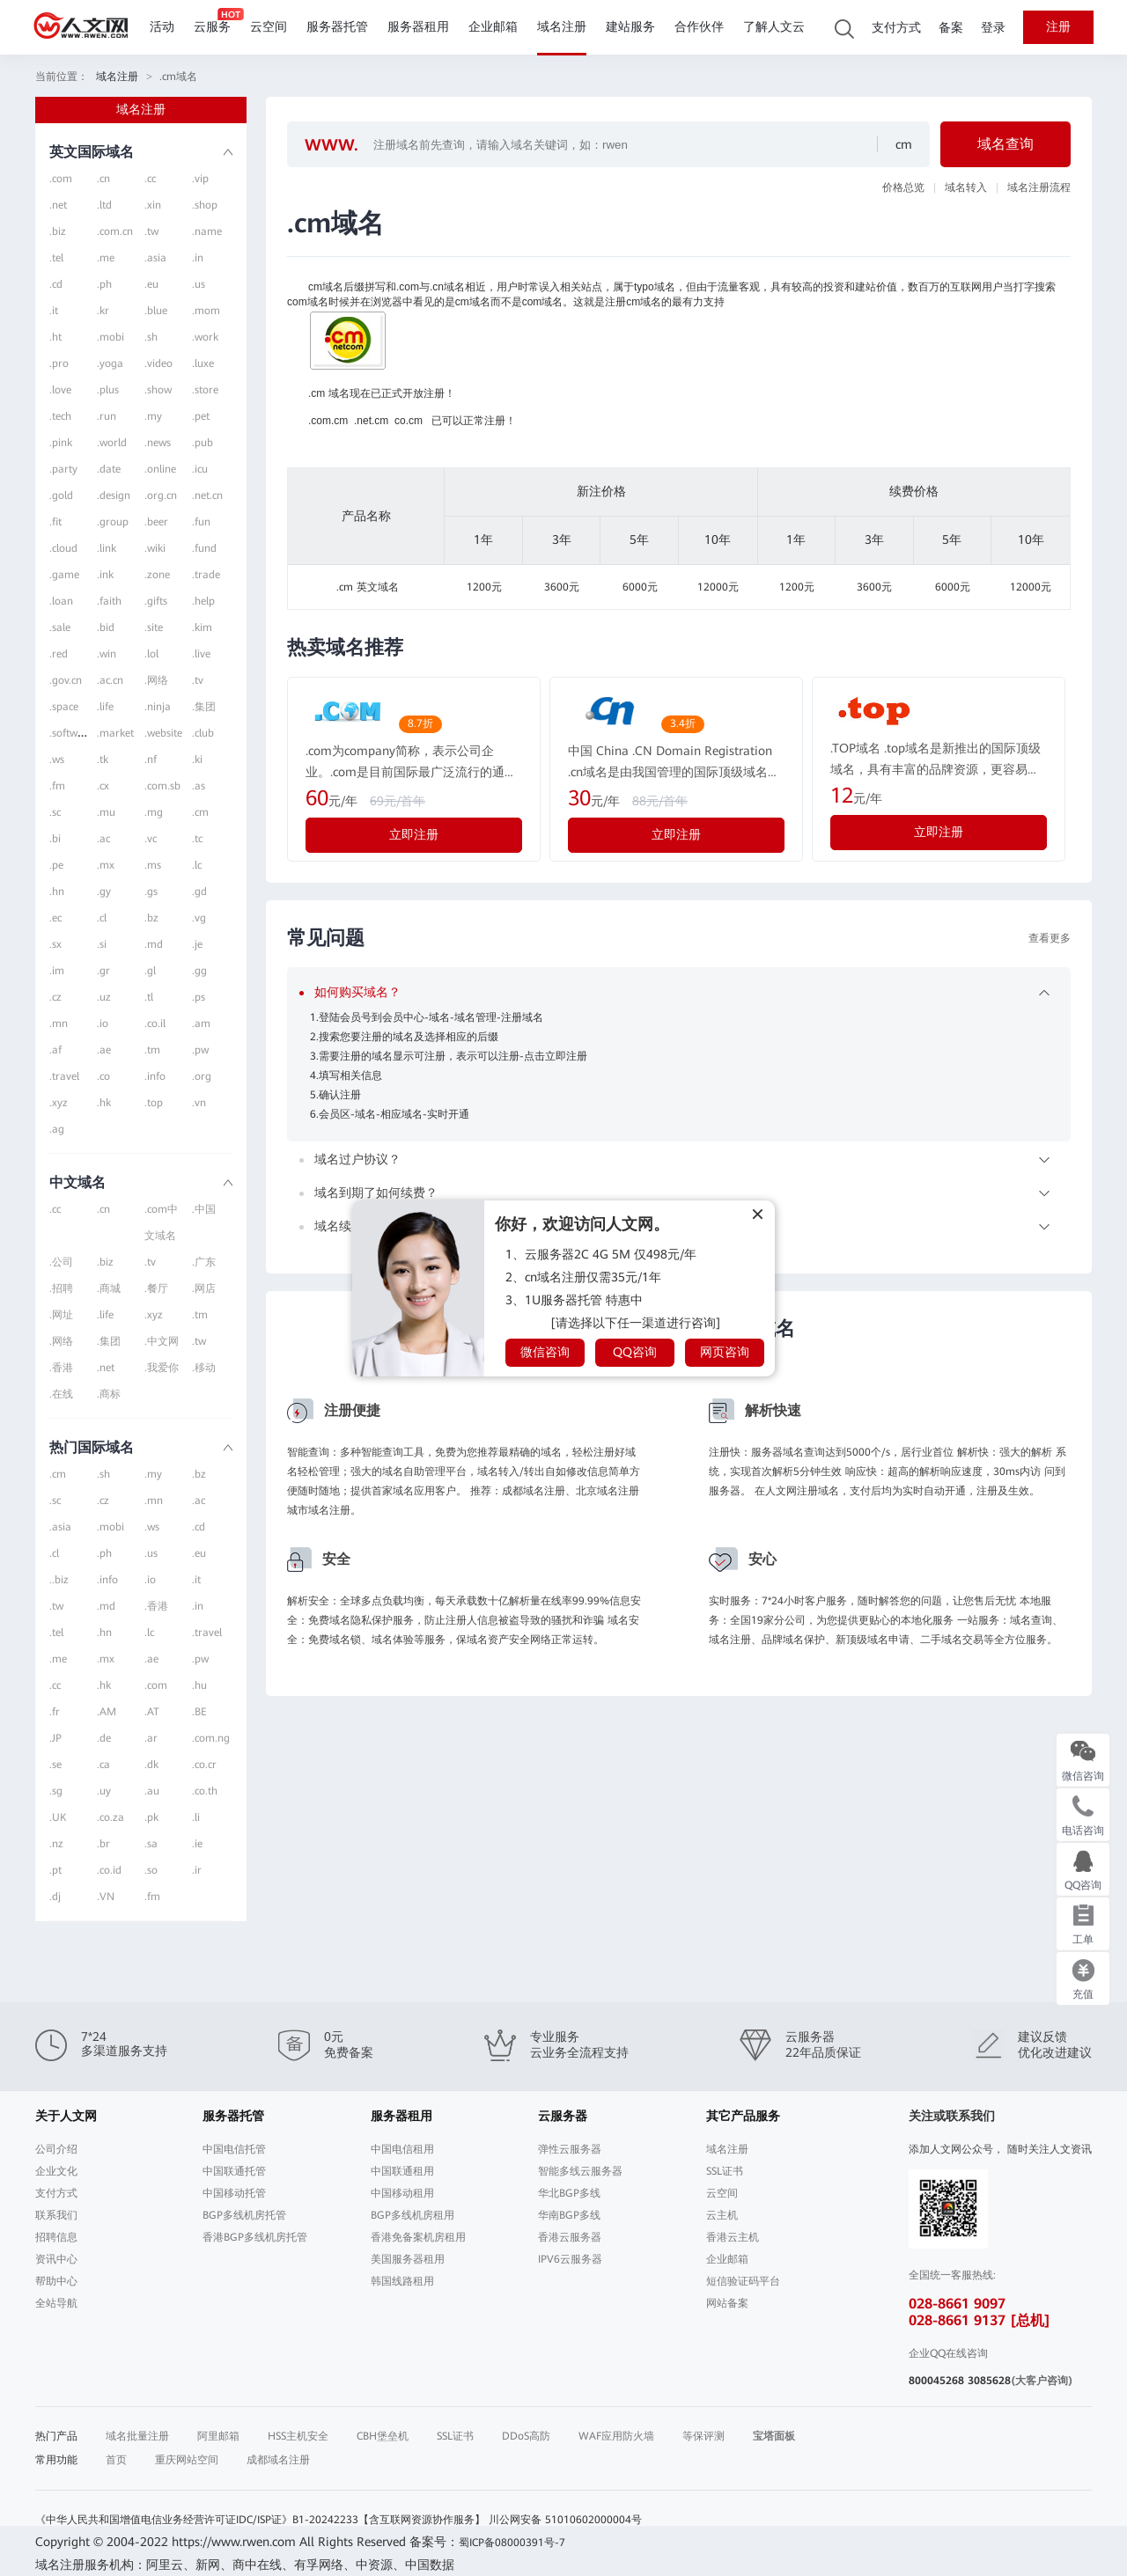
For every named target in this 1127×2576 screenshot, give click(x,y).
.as (198, 786)
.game (64, 575)
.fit (55, 522)
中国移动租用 (402, 2193)
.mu (106, 812)
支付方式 (896, 27)
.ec (55, 918)
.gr (103, 971)
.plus (108, 390)
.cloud (63, 548)
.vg (199, 918)
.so (151, 1870)
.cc (150, 178)
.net (58, 205)
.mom (206, 311)
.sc (55, 812)
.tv (197, 680)
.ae (104, 1050)
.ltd (104, 205)
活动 (162, 26)
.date (109, 469)
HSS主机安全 (298, 2436)
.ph (104, 284)
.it (53, 311)
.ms (152, 865)
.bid (105, 627)
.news (157, 443)
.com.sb (162, 786)
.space (63, 707)
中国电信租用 (402, 2149)
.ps (198, 997)
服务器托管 (337, 26)
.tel (56, 258)
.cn (103, 178)
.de (104, 1738)
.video (158, 363)
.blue (155, 311)
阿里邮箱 (218, 2436)
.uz (104, 997)
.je (197, 944)
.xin (152, 205)
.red (58, 654)
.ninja (157, 707)
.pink (60, 443)
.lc (197, 865)
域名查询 (1005, 144)
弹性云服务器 (569, 2149)
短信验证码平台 (743, 2281)
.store (205, 390)
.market (115, 733)
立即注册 (413, 834)
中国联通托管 (234, 2171)
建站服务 (630, 26)
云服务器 (562, 2116)
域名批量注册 (137, 2436)
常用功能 (56, 2460)
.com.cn (115, 231)
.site (153, 627)
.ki (197, 759)
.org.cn (160, 495)
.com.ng (211, 1738)
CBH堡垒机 (383, 2436)
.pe (56, 865)
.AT (151, 1712)
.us (198, 284)
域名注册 (561, 26)
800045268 (936, 2380)
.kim (202, 627)
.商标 (109, 1394)
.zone (157, 575)
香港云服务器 (569, 2237)
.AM (106, 1712)
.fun (201, 522)
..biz (59, 1580)
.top (153, 1103)
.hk (104, 1103)
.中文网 (161, 1341)
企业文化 (56, 2171)
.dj (55, 1896)
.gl (150, 971)
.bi (55, 839)
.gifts (155, 601)
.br (103, 1844)
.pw (200, 1050)
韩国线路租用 (402, 2281)
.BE (199, 1712)
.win (106, 654)
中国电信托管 (234, 2149)
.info (155, 1076)
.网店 (204, 1288)
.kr (103, 311)
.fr (54, 1712)
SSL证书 (724, 2171)
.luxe (203, 363)
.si (102, 944)
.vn (199, 1103)
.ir (197, 1870)
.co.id (109, 1870)
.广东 (204, 1262)
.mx (105, 865)
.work (205, 337)
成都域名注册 (278, 2460)
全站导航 (56, 2303)
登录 (993, 27)
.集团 (204, 707)
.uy (104, 1791)
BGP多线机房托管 (244, 2215)
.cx (103, 786)
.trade (206, 575)
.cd (56, 284)
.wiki (155, 548)
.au (151, 1791)
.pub (202, 443)
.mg (153, 812)
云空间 (268, 26)
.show (158, 390)
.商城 (109, 1288)
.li (196, 1817)
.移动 (204, 1367)
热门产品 (56, 2436)
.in (197, 258)
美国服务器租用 (408, 2259)
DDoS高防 (526, 2436)
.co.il (155, 1023)
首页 (116, 2460)
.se (55, 1764)
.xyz (58, 1103)
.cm (200, 812)
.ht (55, 337)
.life (105, 707)
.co (103, 1076)
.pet (201, 416)
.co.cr (204, 1764)
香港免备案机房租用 (418, 2237)
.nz (56, 1844)
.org (201, 1076)
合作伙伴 (699, 26)
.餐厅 (156, 1288)
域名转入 (966, 187)
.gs (151, 891)
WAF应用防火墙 (616, 2436)
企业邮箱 (493, 26)
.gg (199, 971)
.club (203, 733)
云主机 (722, 2215)
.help (203, 601)
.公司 (61, 1262)
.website (163, 733)
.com (60, 178)
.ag (56, 1129)
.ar (151, 1738)
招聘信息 (56, 2237)
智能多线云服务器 (580, 2171)
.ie (197, 1844)
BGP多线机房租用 (412, 2215)
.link (106, 548)
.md (153, 944)
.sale (59, 627)
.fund (204, 548)
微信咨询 (545, 1352)
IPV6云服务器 (570, 2259)
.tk (102, 759)
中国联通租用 (402, 2171)
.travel (64, 1076)
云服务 (212, 26)
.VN (105, 1896)
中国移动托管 (234, 2193)
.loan (61, 601)
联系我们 (56, 2215)
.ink (105, 575)
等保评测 (703, 2436)
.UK (57, 1817)
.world (112, 443)
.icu (200, 469)
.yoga (110, 363)
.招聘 (61, 1288)
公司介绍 (56, 2149)
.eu (151, 284)
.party (63, 469)
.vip (200, 178)
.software (71, 733)
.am (201, 1023)
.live (201, 654)
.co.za (110, 1817)
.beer (156, 522)
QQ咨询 (635, 1352)
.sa (151, 1844)
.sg (56, 1791)
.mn (58, 1023)
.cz (55, 997)
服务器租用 (418, 26)
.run (106, 416)
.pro (59, 363)
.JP (55, 1738)
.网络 (156, 680)
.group (113, 522)
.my (153, 416)
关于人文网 (66, 2116)
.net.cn (207, 495)
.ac (103, 839)
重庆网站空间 (186, 2460)
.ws (56, 759)
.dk (151, 1764)
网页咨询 (724, 1352)
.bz (151, 918)
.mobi (110, 337)
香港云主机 (732, 2237)
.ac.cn (110, 680)
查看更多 (1049, 938)
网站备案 (727, 2303)
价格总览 (903, 187)
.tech (60, 416)
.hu (199, 1685)
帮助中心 (56, 2281)
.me (105, 258)
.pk (151, 1817)
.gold (61, 495)
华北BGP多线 (569, 2193)
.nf (150, 759)
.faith (109, 601)
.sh (151, 337)
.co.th (204, 1791)
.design (113, 495)
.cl (102, 918)
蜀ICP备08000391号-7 (512, 2542)
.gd (199, 891)
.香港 (61, 1367)
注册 (1058, 26)
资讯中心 (56, 2259)
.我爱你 (161, 1367)
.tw (151, 231)
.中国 (204, 1209)
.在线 (61, 1394)
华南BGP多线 (569, 2215)
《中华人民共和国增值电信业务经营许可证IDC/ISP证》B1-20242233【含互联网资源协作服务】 (260, 2520)
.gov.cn (65, 680)
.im (56, 971)
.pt (55, 1870)
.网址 (61, 1315)
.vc (150, 839)
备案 (951, 27)
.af (55, 1050)
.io (102, 1023)
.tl (148, 997)
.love (60, 390)
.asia (155, 258)
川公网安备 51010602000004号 (565, 2520)
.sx (55, 944)
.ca (103, 1764)
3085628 (989, 2380)
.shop (204, 205)
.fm (57, 786)
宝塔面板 (774, 2436)
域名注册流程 (1039, 187)
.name (207, 231)
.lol (151, 654)
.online (160, 469)
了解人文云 (774, 26)
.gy (104, 891)
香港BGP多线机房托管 (255, 2237)
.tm (152, 1050)
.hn (56, 891)
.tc (197, 839)
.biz (57, 231)
